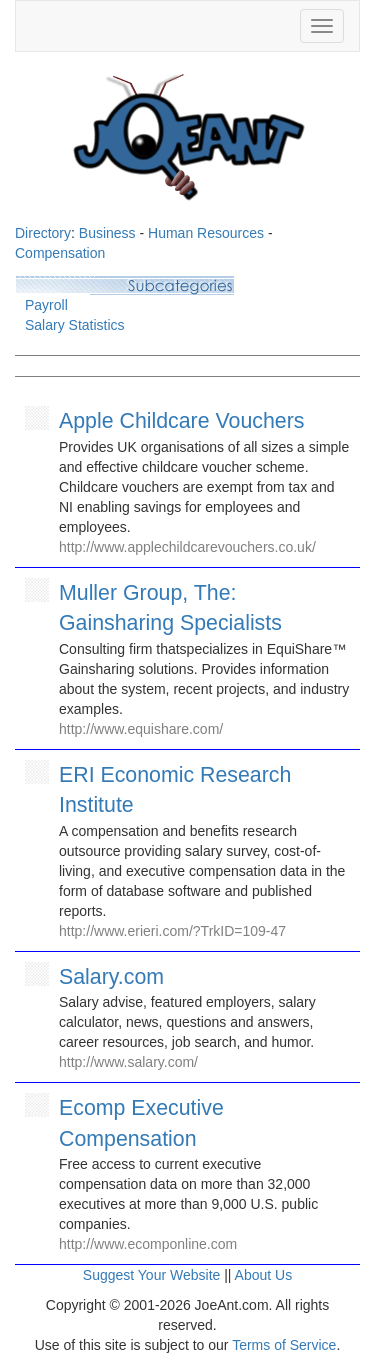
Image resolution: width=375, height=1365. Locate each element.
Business (107, 233)
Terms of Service (284, 1345)
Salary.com (111, 977)
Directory (43, 233)
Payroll (46, 305)
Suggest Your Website (152, 1275)
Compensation (60, 253)
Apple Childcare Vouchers (181, 421)
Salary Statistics (75, 325)
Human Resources (206, 233)
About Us (264, 1275)
